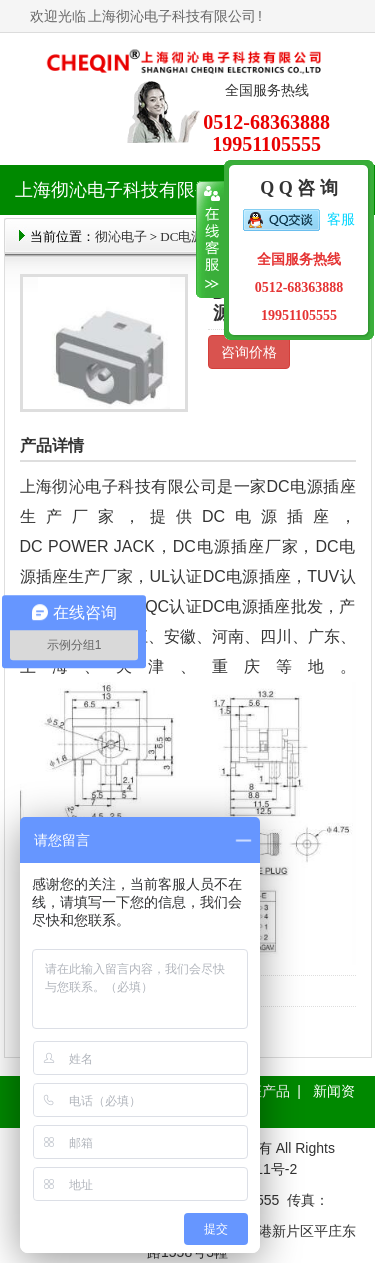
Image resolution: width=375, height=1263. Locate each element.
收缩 (210, 240)
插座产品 (262, 1091)
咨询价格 (249, 352)
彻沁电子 (121, 236)
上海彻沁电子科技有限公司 (172, 16)
